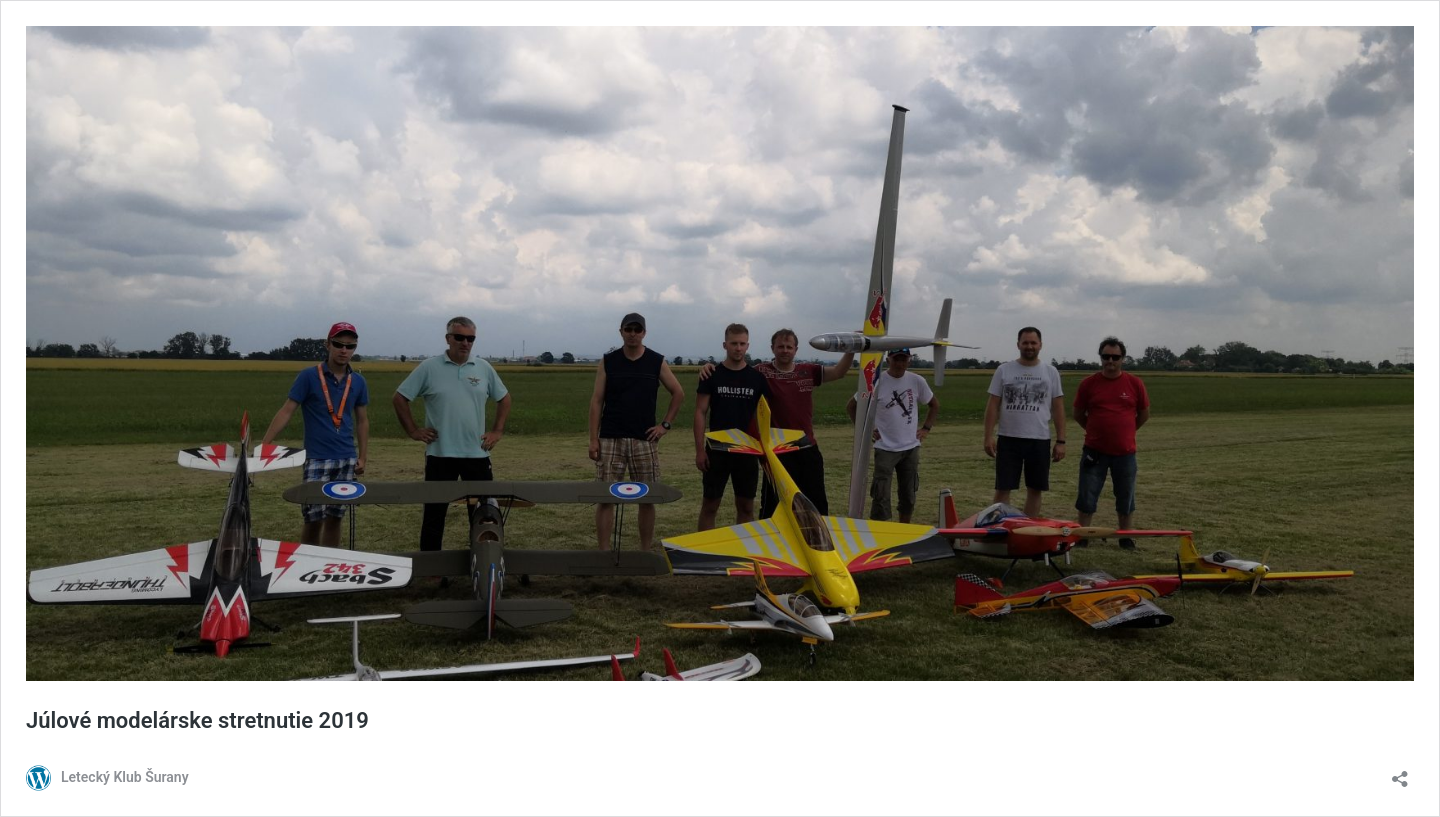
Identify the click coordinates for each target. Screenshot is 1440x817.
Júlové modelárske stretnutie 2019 (197, 720)
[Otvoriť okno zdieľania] (1400, 772)
